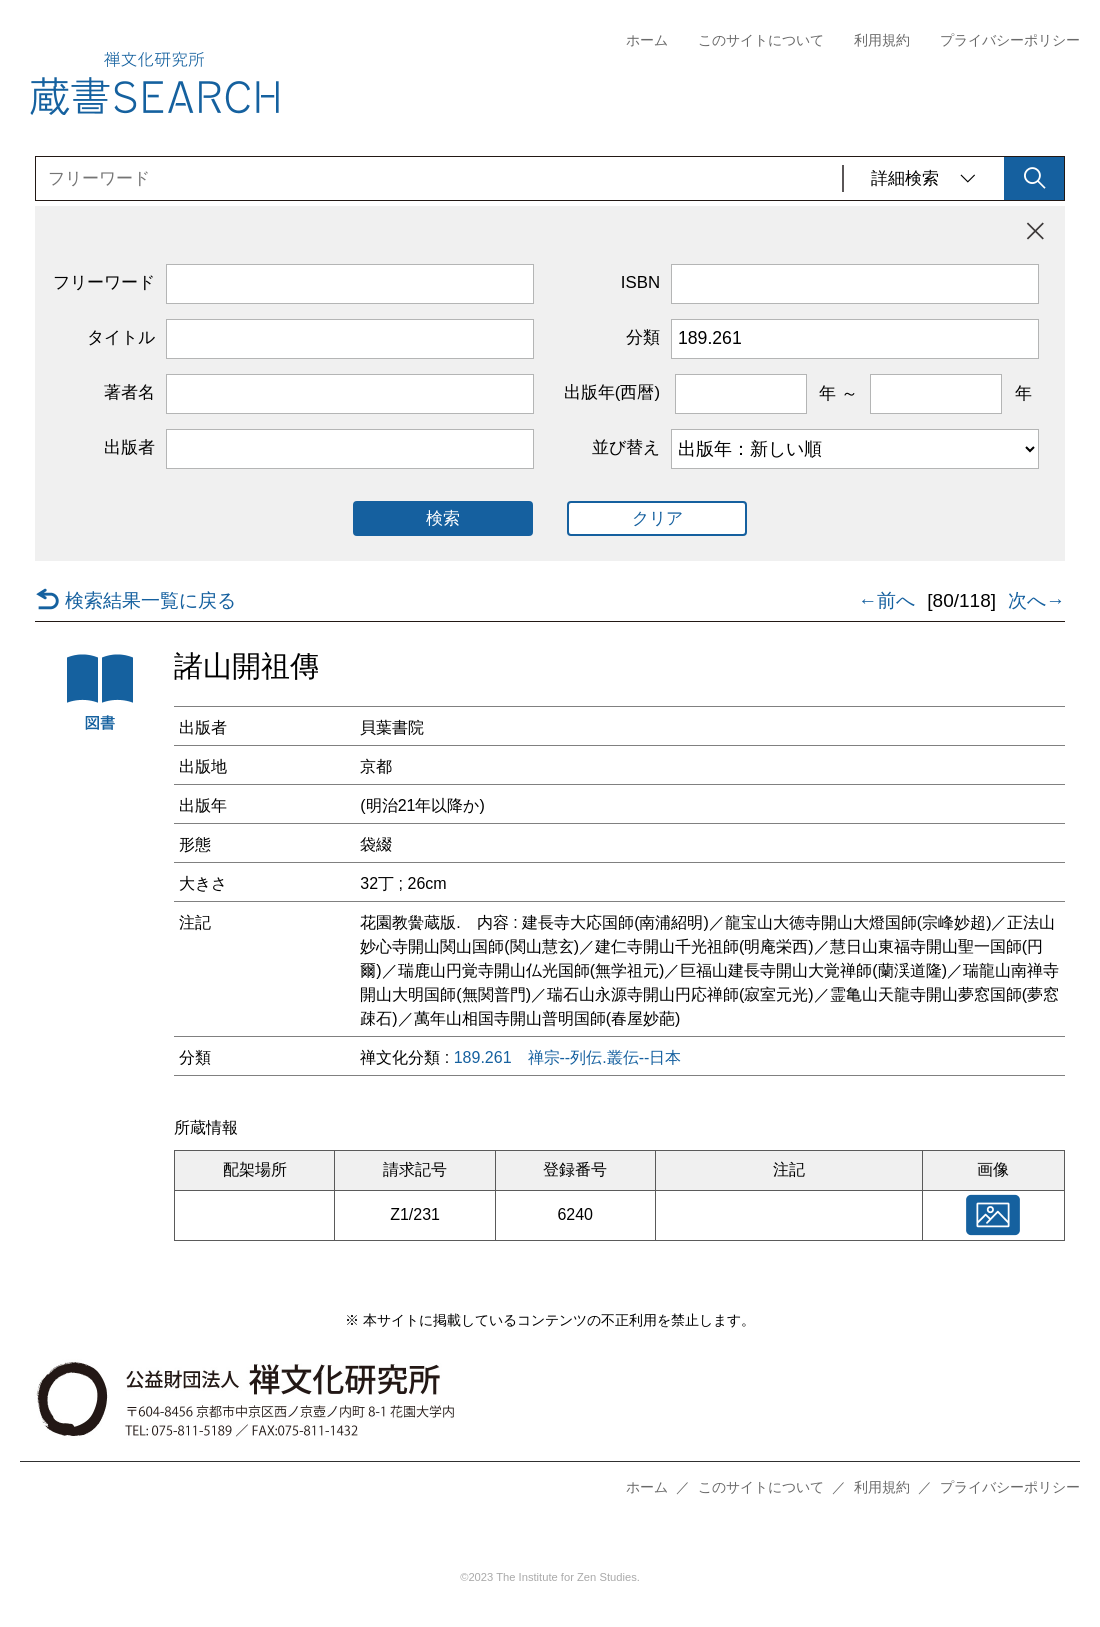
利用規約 (882, 40)
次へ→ (1036, 601)
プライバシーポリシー (1010, 40)
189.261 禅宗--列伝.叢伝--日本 (568, 1058)
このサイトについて (761, 40)
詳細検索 (924, 178)
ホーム (647, 40)
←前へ (886, 601)
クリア (657, 518)
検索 (443, 518)
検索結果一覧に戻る (135, 601)
